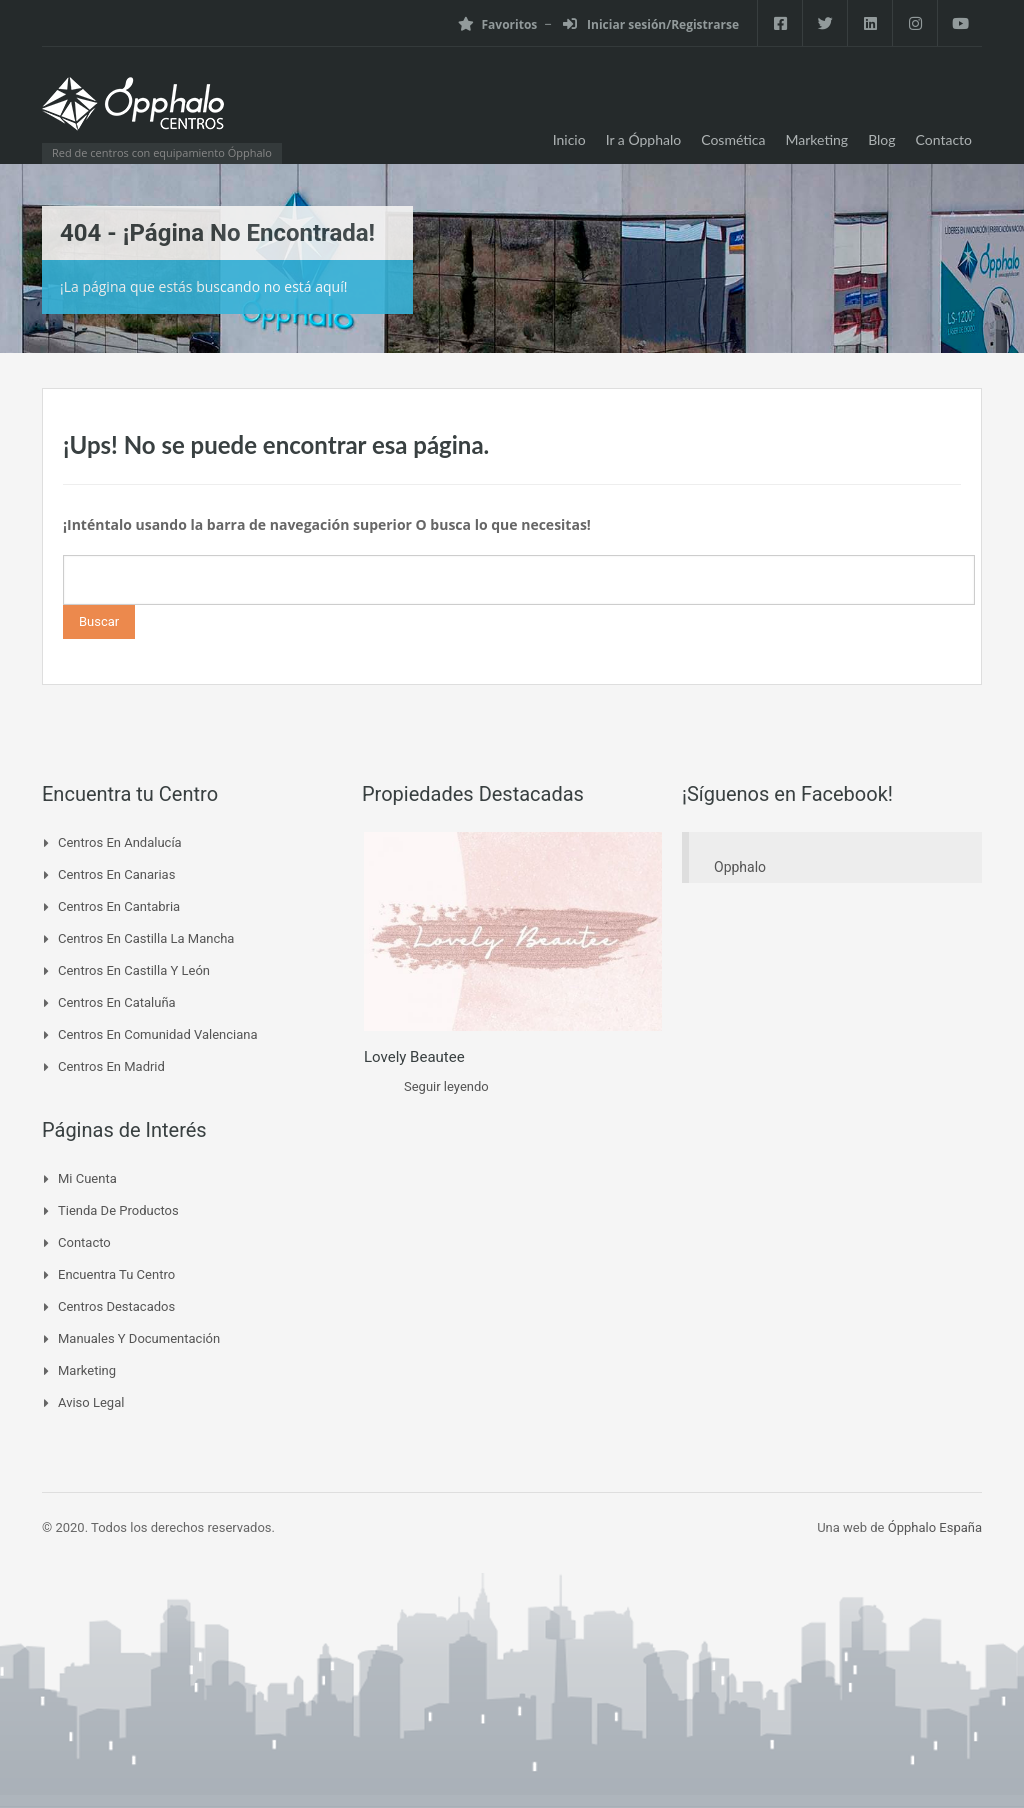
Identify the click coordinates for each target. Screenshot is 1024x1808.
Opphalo (740, 867)
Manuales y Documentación (139, 1338)
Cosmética (733, 139)
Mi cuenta (87, 1178)
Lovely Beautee (414, 1057)
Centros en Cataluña (117, 1002)
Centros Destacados (116, 1306)
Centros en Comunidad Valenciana (158, 1034)
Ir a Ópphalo (644, 139)
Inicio (569, 139)
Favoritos (497, 24)
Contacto (944, 139)
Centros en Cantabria (119, 906)
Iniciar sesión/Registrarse (651, 24)
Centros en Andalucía (120, 842)
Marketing (817, 139)
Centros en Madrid (111, 1066)
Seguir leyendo (446, 1086)
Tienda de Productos (118, 1210)
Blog (881, 139)
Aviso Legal (91, 1402)
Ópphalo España (935, 1527)
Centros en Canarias (116, 874)
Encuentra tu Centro (116, 1274)
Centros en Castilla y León (134, 970)
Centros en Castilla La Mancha (146, 938)
